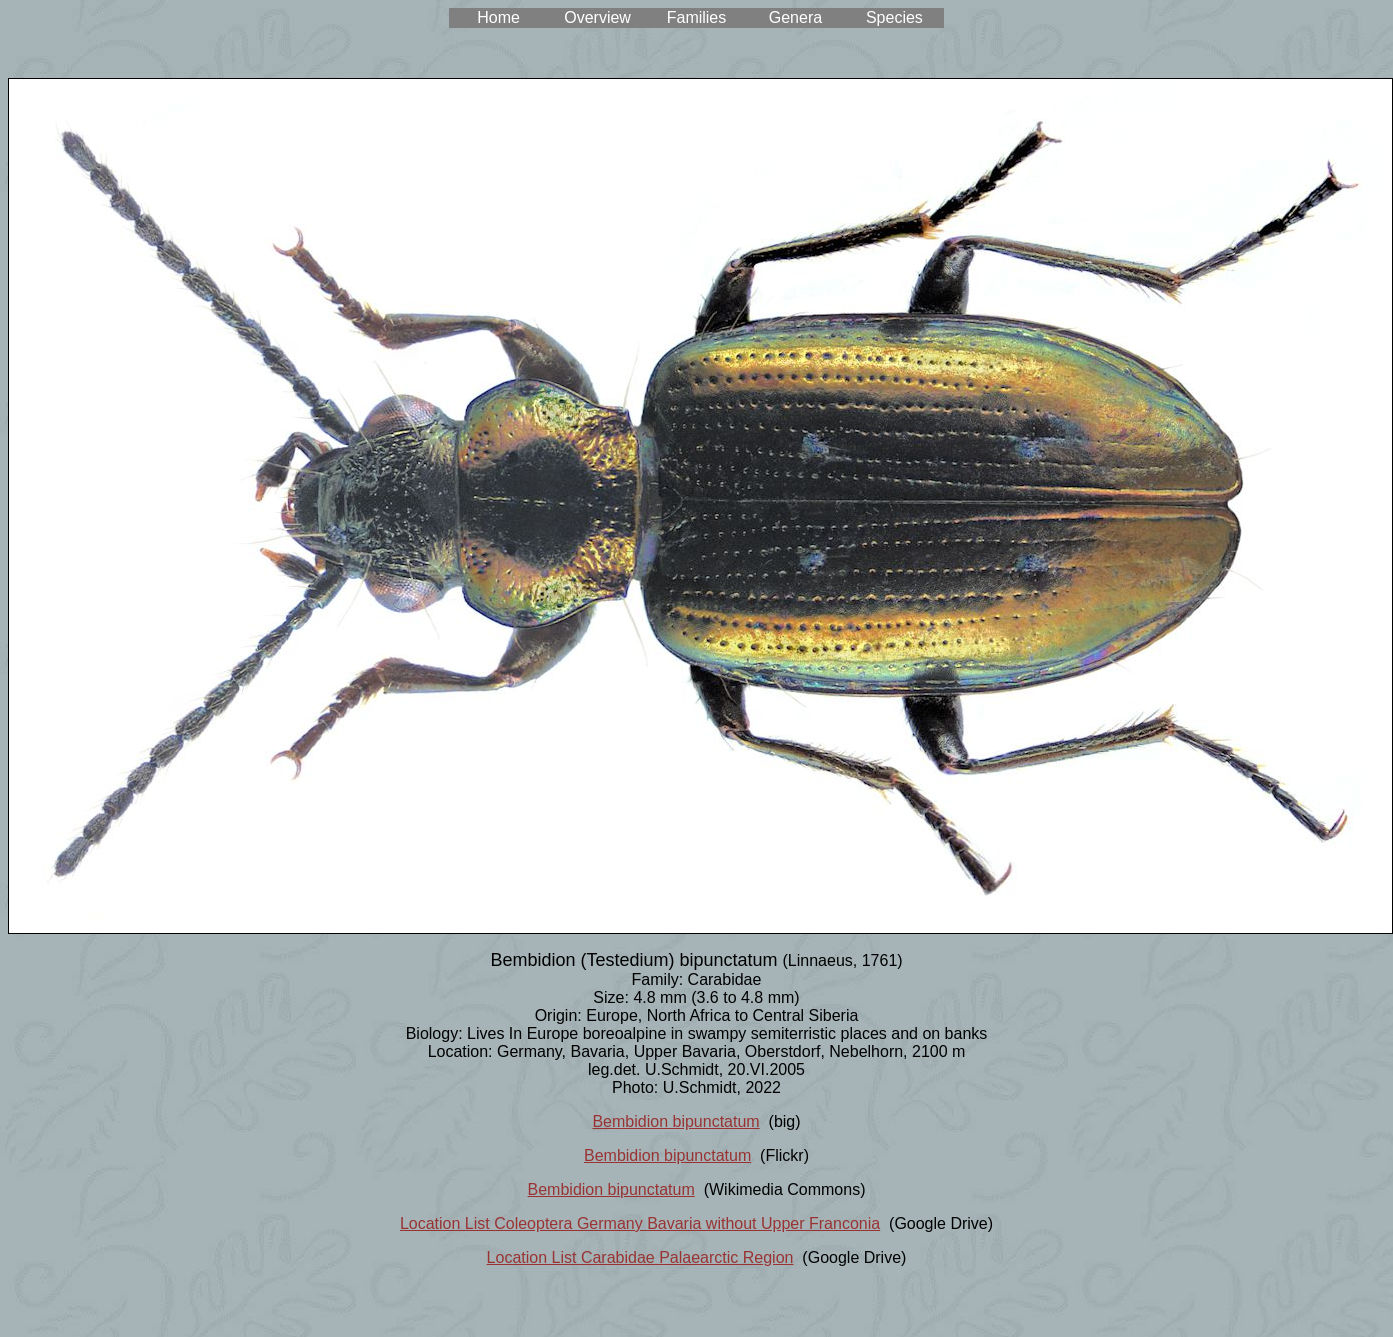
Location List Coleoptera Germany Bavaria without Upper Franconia (640, 1223)
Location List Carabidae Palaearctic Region (640, 1257)
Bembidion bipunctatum (675, 1121)
